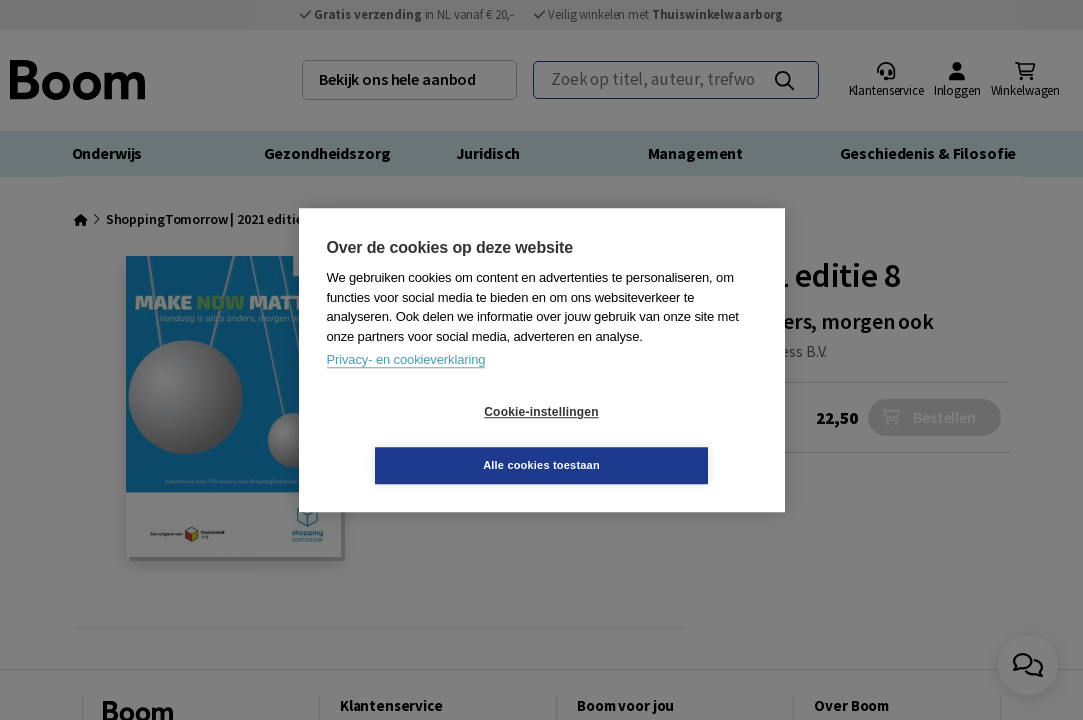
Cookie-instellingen (422, 439)
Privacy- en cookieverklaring (406, 386)
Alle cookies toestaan (660, 438)
